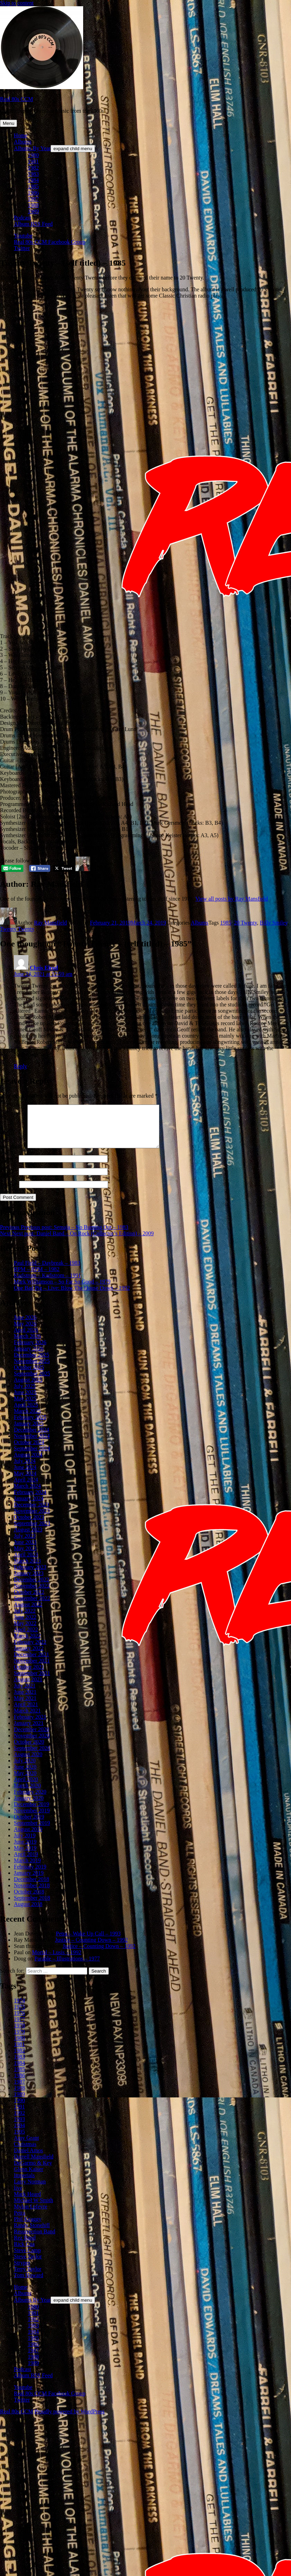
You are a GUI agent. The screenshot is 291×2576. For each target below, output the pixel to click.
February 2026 (30, 1351)
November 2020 (32, 1744)
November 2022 (32, 1594)
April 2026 (26, 1338)
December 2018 (31, 1887)
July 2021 (25, 1694)
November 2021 (32, 1669)
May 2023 (25, 1557)
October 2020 (29, 1750)
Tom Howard (28, 2283)
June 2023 (25, 1550)
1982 (33, 168)
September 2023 (32, 1532)
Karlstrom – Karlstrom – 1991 (47, 1284)
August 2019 (28, 1837)
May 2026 (25, 1332)
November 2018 (32, 1894)
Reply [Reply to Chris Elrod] (20, 1066)
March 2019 (27, 1869)
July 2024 (25, 1469)
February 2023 (30, 1575)
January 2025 (29, 1432)
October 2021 (29, 1675)
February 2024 (30, 1500)
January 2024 (29, 1507)
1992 (19, 2121)
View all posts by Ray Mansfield (231, 899)
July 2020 (25, 1769)
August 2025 (28, 1388)
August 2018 (28, 1912)
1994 (19, 2134)
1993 (19, 2127)
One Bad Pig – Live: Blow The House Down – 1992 (72, 1296)
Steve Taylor (28, 2265)
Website (9, 1192)
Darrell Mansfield (33, 2165)
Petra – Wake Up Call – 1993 (88, 1942)
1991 (19, 2115)
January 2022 (29, 1656)
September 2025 (32, 1382)
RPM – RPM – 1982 (37, 1277)
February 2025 (30, 1425)
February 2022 (30, 1650)
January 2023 (29, 1582)
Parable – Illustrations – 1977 (67, 1967)
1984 (33, 180)
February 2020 (30, 1800)
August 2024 (28, 1463)
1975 (19, 2015)
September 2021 (32, 1681)
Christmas (25, 2152)
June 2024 (25, 1475)
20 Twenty (245, 923)
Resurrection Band (34, 2240)
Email (8, 1180)
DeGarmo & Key (33, 2171)
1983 (33, 174)
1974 (19, 2009)
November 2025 (32, 1369)
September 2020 (32, 1756)
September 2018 (32, 1906)
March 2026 (27, 1344)
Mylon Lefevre (30, 2215)
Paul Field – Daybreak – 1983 (47, 1271)
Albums (23, 142)
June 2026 (25, 1326)
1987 (33, 199)
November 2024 (32, 1444)
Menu (8, 123)
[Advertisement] (73, 380)
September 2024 (32, 1457)
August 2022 (28, 1613)
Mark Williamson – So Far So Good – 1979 (62, 1290)
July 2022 (25, 1619)
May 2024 (25, 1482)
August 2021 (28, 1688)
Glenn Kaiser (28, 2177)
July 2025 (25, 1394)
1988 (33, 205)
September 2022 (32, 1606)
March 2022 (27, 1644)
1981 (33, 161)
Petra (19, 2221)
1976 (19, 2021)
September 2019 (32, 1831)
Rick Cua (24, 2252)
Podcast (22, 218)
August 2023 (28, 1538)
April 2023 (26, 1563)
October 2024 (29, 1450)
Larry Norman (30, 2190)
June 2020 (25, 1775)
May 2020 (25, 1781)
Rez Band (25, 2246)
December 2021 (31, 1663)
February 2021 (30, 1725)
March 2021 (27, 1719)
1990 (19, 2109)
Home (20, 135)
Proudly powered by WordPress (69, 2420)
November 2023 (32, 1519)
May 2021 (25, 1706)
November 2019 (32, 1819)
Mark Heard (27, 2202)
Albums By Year (32, 148)
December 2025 (31, 1363)
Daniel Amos (28, 2159)
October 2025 (29, 1376)
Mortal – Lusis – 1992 (56, 1961)
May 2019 (25, 1856)
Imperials (24, 2184)
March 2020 (27, 1794)
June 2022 (25, 1625)
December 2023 (31, 1513)
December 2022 (31, 1588)
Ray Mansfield (50, 923)
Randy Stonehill (32, 2233)
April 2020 (26, 1788)
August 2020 (28, 1763)
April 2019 (26, 1862)
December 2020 (31, 1738)
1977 (19, 2027)
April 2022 (26, 1638)
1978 (19, 2034)
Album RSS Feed (33, 224)
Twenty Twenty (17, 929)
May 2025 (25, 1407)
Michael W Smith (33, 2209)
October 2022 (29, 1600)
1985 (33, 186)
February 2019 (30, 1875)
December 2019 (31, 1812)
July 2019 (25, 1844)
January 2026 (29, 1357)
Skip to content (17, 3)
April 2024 (26, 1488)
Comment (13, 1155)
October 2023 (29, 1525)
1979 (19, 2040)
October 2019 (29, 1825)
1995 (19, 2140)
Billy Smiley (274, 923)
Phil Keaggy (28, 2227)
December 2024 (31, 1438)
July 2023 (25, 1544)
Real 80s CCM (16, 99)
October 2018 (29, 1900)
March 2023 (27, 1569)
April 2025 (26, 1413)
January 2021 (29, 1731)
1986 (33, 193)
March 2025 (27, 1419)
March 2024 (27, 1494)
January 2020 (29, 1806)
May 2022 (25, 1631)
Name (8, 1167)
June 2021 (25, 1700)
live (18, 2196)
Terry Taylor (28, 2277)
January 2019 (29, 1881)
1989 (33, 211)
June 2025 (25, 1400)
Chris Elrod (44, 968)
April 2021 (26, 1713)
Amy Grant (26, 2146)
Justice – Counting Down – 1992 (91, 1948)
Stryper (22, 2271)
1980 (33, 155)
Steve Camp (27, 2258)
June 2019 (25, 1850)
